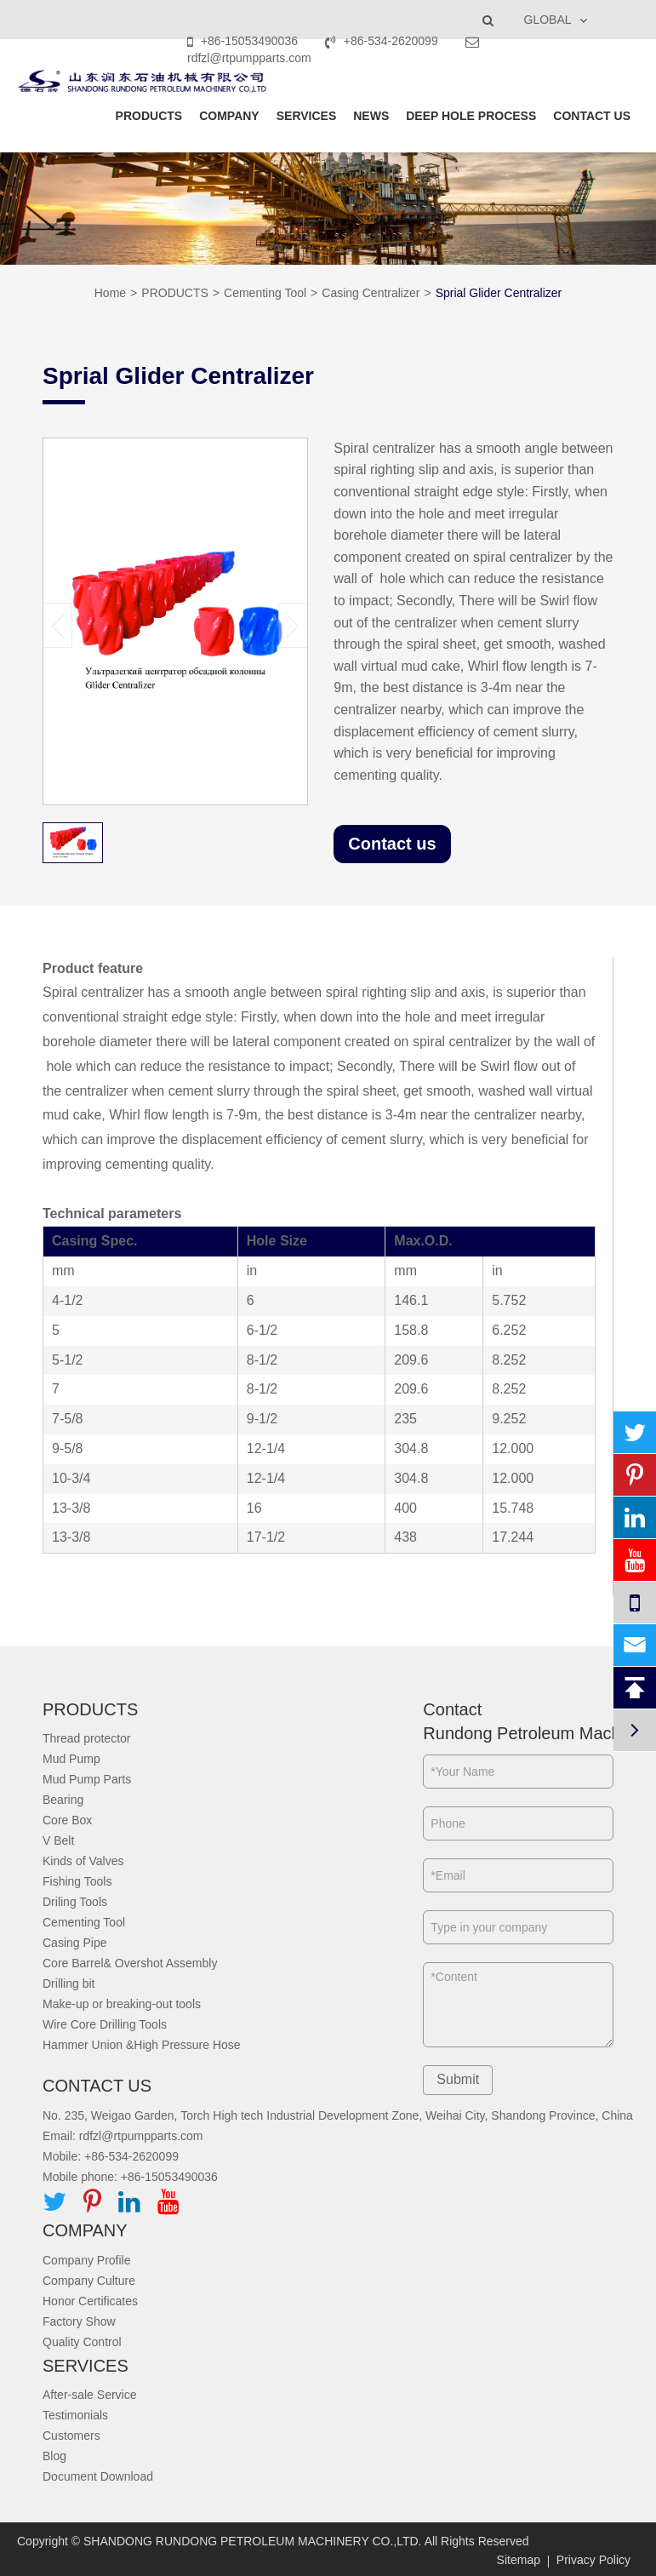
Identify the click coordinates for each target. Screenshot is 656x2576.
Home (110, 293)
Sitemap (518, 2560)
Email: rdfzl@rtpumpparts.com (123, 2136)
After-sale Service (89, 2394)
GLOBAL (548, 19)
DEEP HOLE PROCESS (471, 116)
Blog (54, 2456)
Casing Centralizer (370, 293)
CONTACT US (591, 116)
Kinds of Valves (83, 1861)
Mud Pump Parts (87, 1779)
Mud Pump (71, 1759)
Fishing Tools (77, 1881)
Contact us (392, 843)
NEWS (371, 116)
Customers (71, 2435)
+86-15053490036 (244, 41)
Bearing (63, 1799)
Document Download (98, 2476)
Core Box (67, 1820)
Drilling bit (68, 1983)
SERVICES (307, 116)
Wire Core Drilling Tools (105, 2024)
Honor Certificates (90, 2301)
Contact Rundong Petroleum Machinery (518, 1721)
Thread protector (87, 1738)
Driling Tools (75, 1902)
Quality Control (82, 2342)
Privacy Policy (593, 2560)
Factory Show (79, 2321)
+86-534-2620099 (383, 41)
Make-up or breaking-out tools (122, 2004)
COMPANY (229, 116)
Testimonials (75, 2415)
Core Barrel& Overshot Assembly (130, 1963)
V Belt (58, 1840)
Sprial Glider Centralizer (499, 293)
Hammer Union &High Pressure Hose (142, 2045)
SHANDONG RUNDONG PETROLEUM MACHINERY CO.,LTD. (252, 2541)
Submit (457, 2079)
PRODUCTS (149, 116)
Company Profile (87, 2260)
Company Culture (89, 2280)
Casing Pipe (75, 1942)
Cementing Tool (265, 293)
